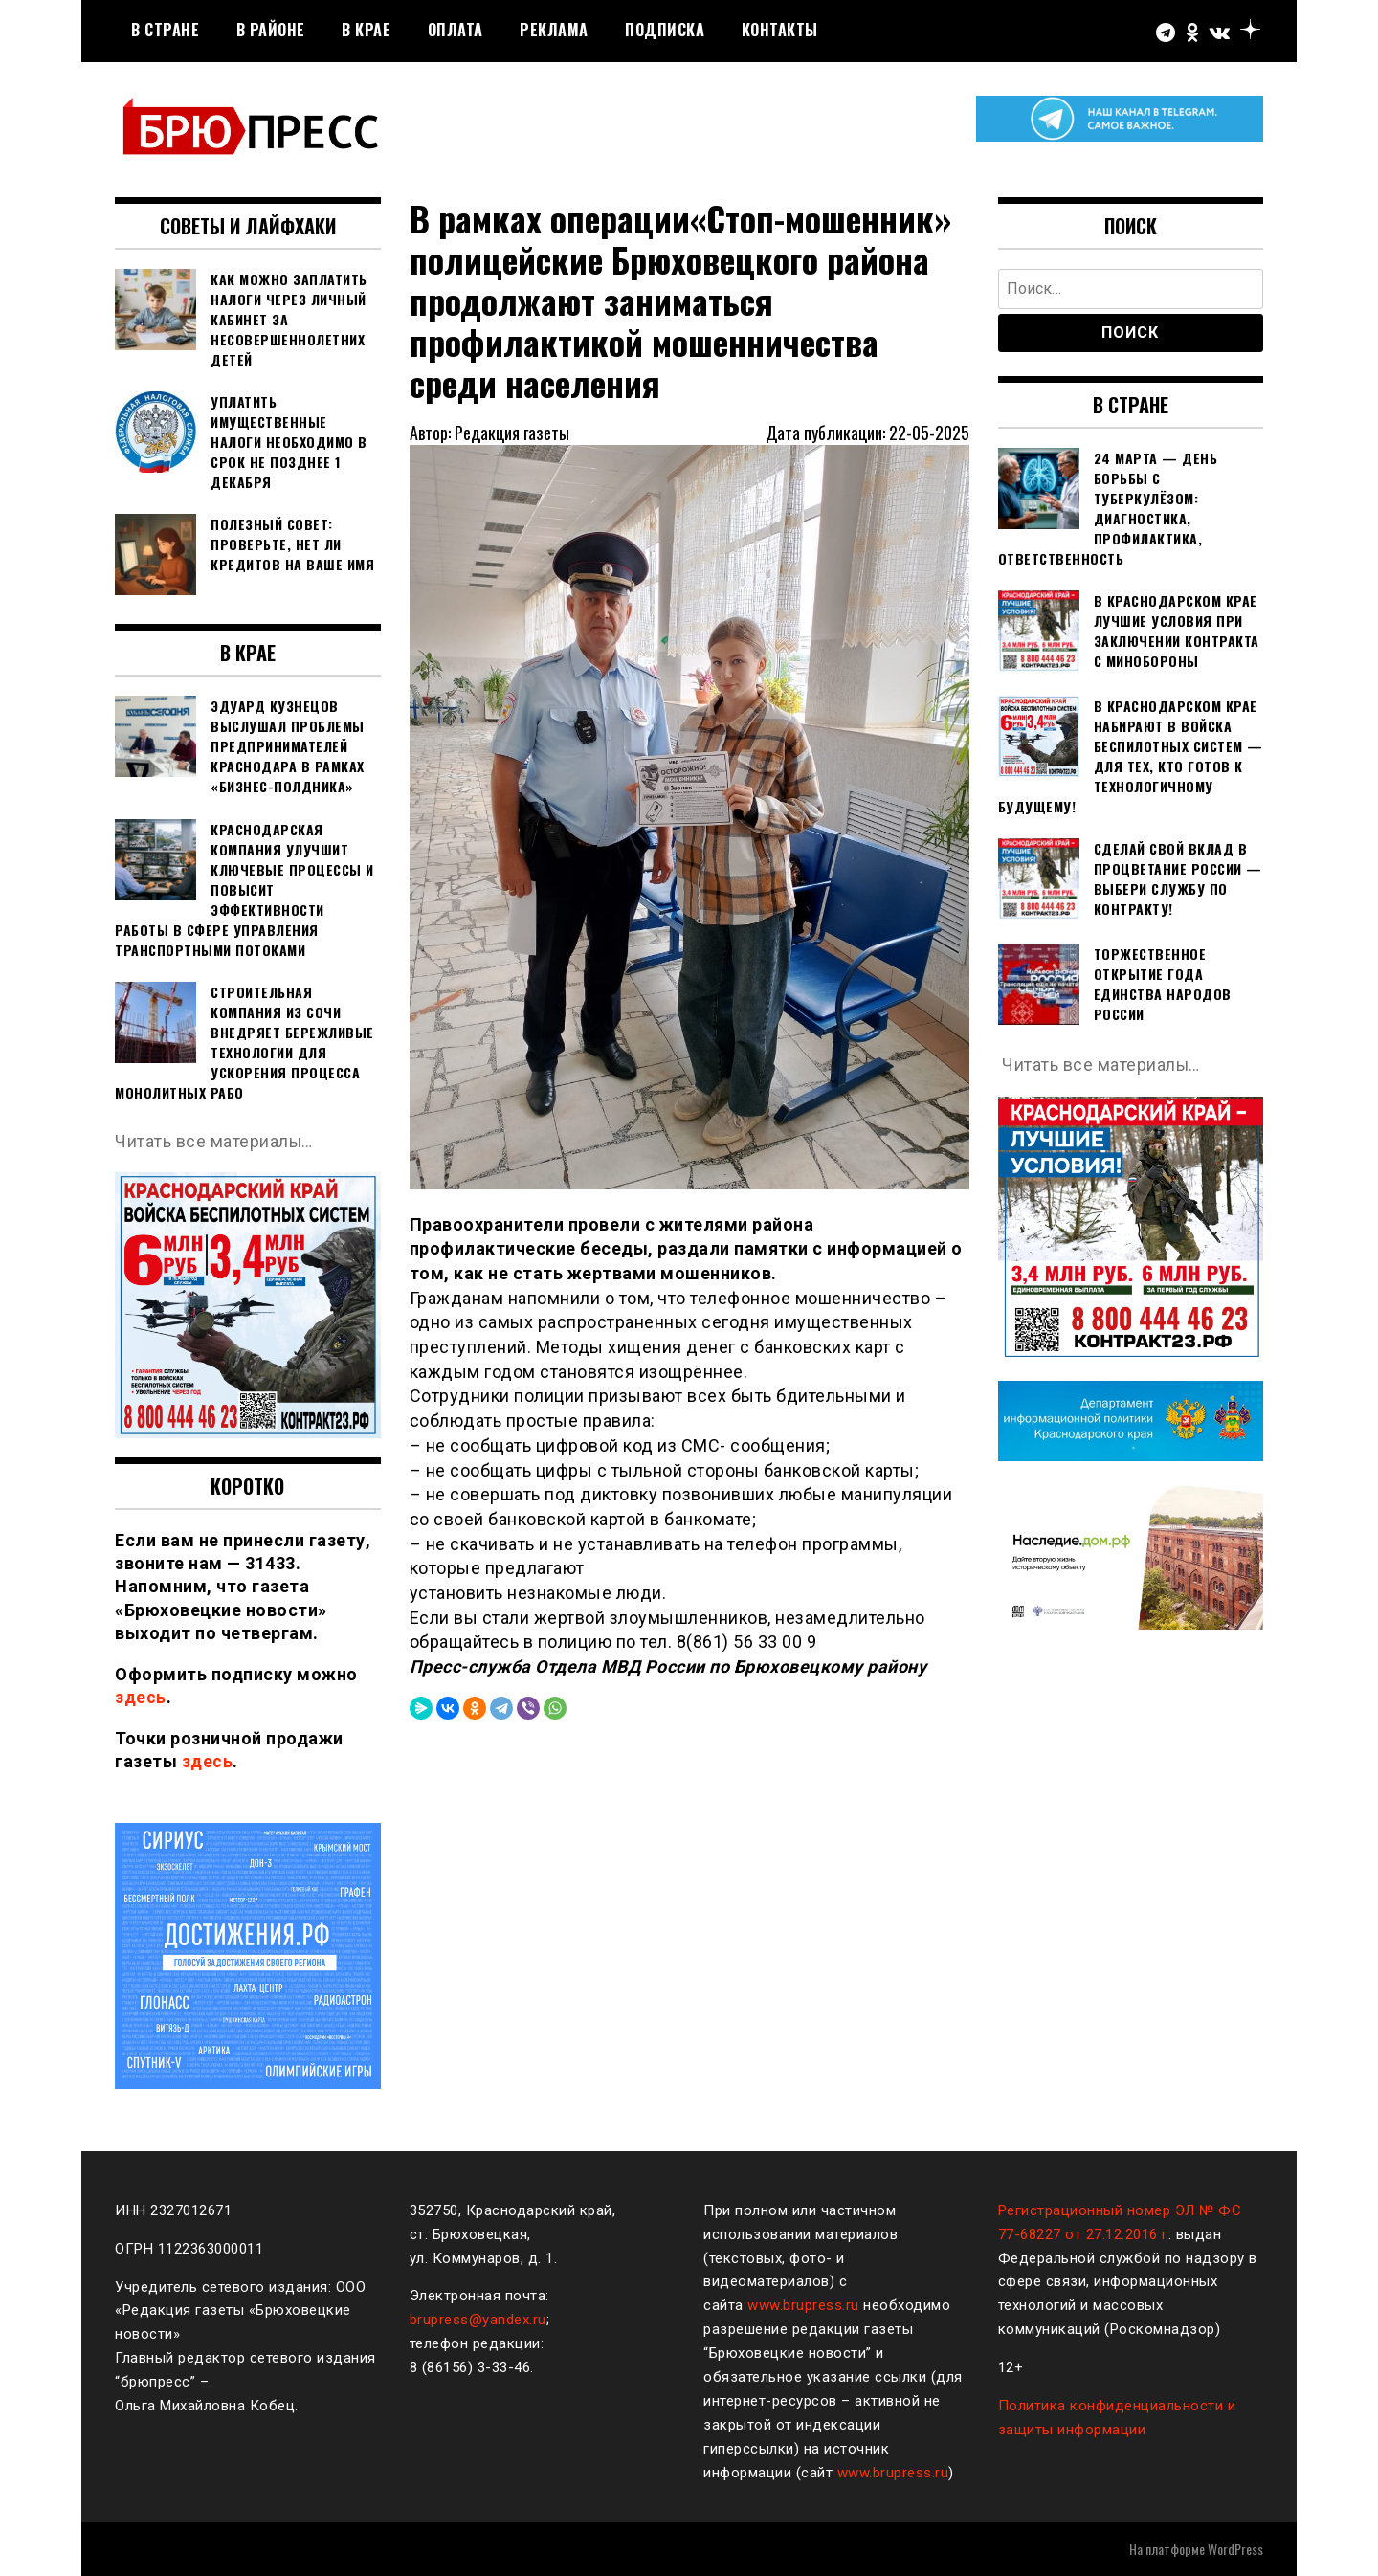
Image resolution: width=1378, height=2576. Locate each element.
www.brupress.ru (803, 2305)
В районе (270, 29)
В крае (366, 29)
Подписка (664, 29)
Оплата (455, 29)
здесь (141, 1697)
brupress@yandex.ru (478, 2319)
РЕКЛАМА (554, 29)
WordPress (1235, 2549)
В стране (165, 29)
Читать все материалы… (215, 1141)
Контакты (780, 29)
